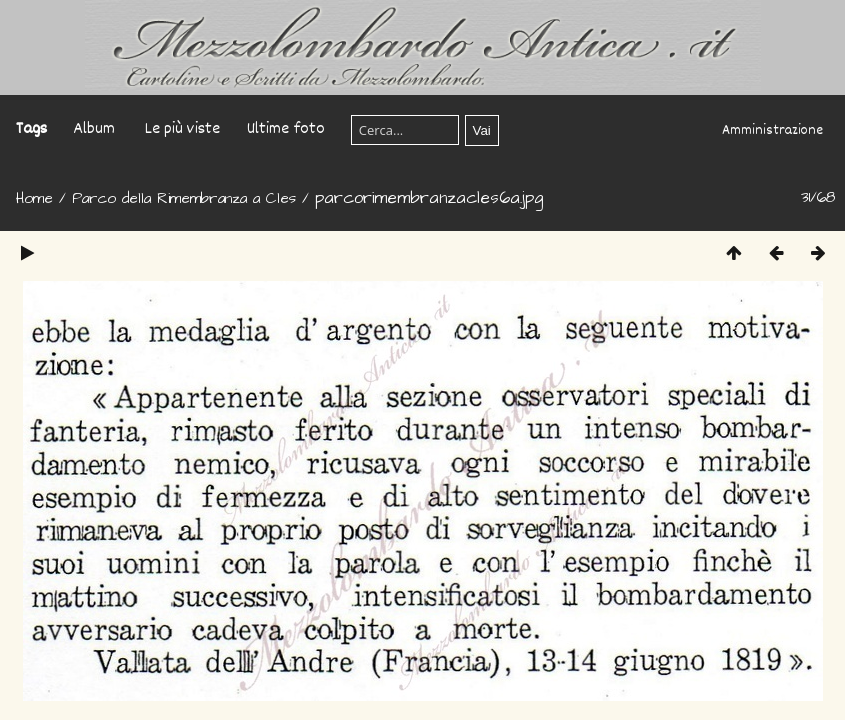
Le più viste (182, 129)
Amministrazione (772, 131)
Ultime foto (286, 129)
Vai (482, 130)
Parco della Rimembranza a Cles (184, 198)
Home (34, 198)
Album (94, 129)
